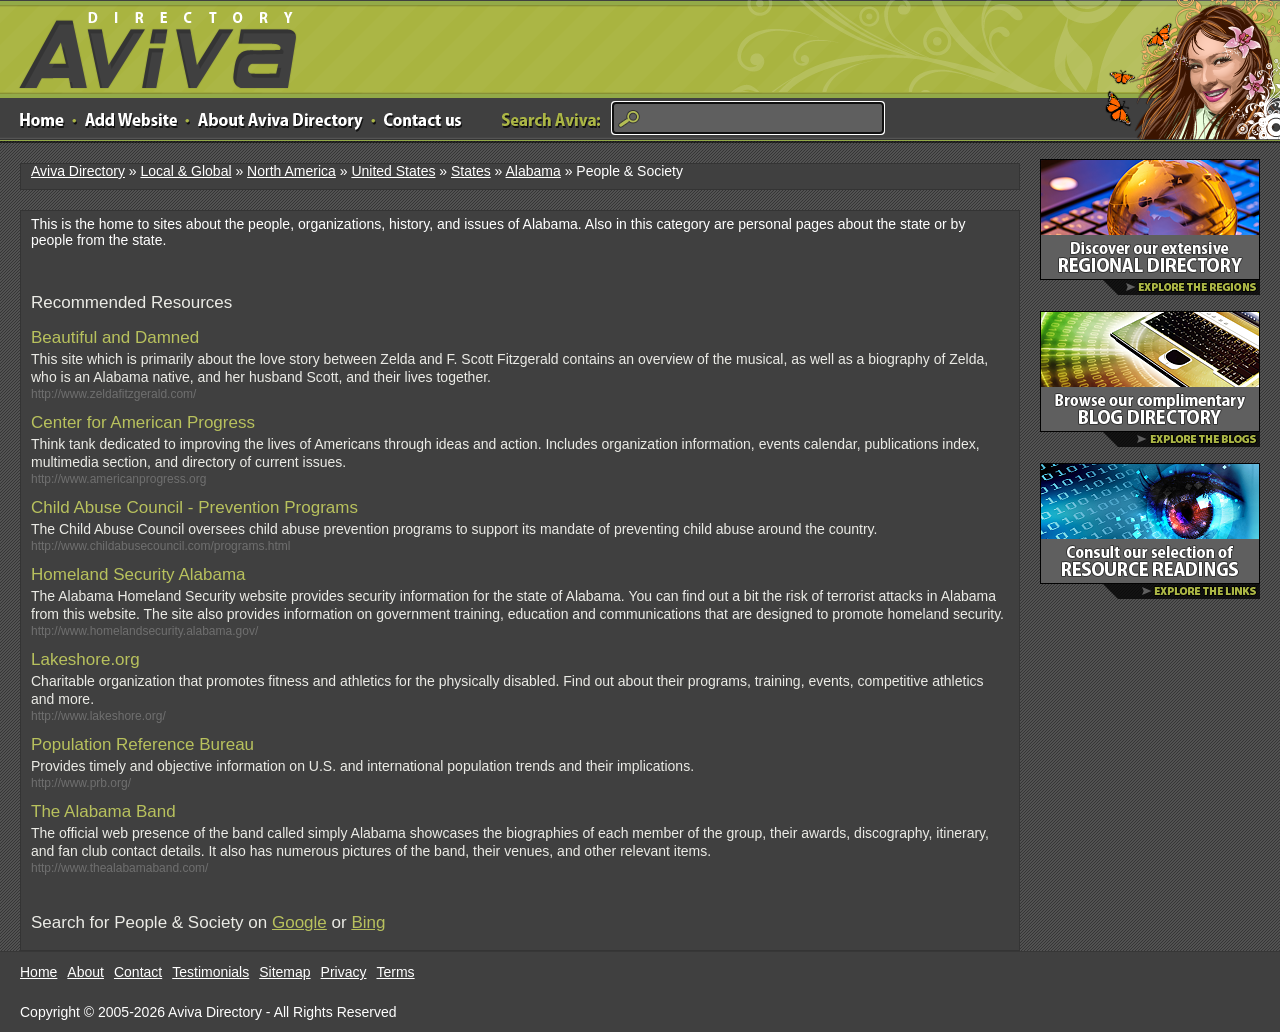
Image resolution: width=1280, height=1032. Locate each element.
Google (299, 922)
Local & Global (185, 171)
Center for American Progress (143, 422)
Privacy (344, 972)
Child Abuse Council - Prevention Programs (194, 507)
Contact (138, 972)
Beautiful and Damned (115, 337)
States (471, 171)
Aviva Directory (150, 45)
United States (393, 171)
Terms (396, 972)
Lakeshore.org (85, 659)
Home (38, 972)
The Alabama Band (103, 811)
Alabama (533, 171)
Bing (368, 922)
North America (291, 171)
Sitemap (284, 972)
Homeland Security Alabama (138, 574)
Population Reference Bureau (142, 744)
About (85, 972)
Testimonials (210, 972)
